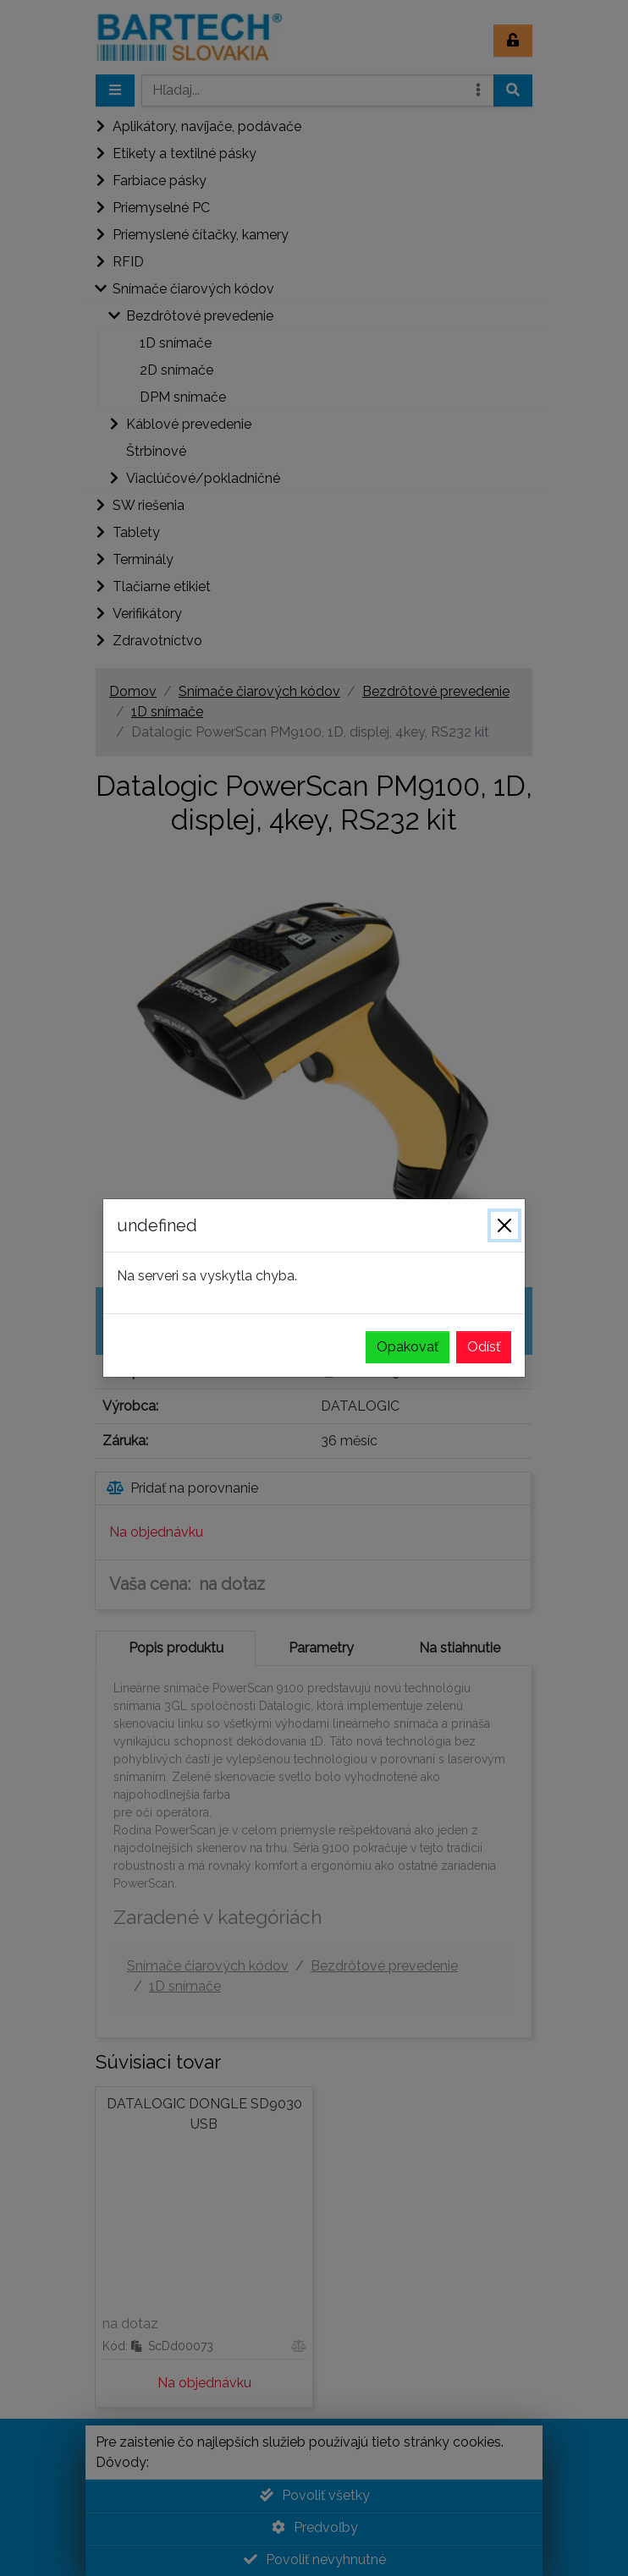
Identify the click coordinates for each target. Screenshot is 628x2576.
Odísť (483, 1347)
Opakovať (407, 1347)
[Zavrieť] (504, 1225)
